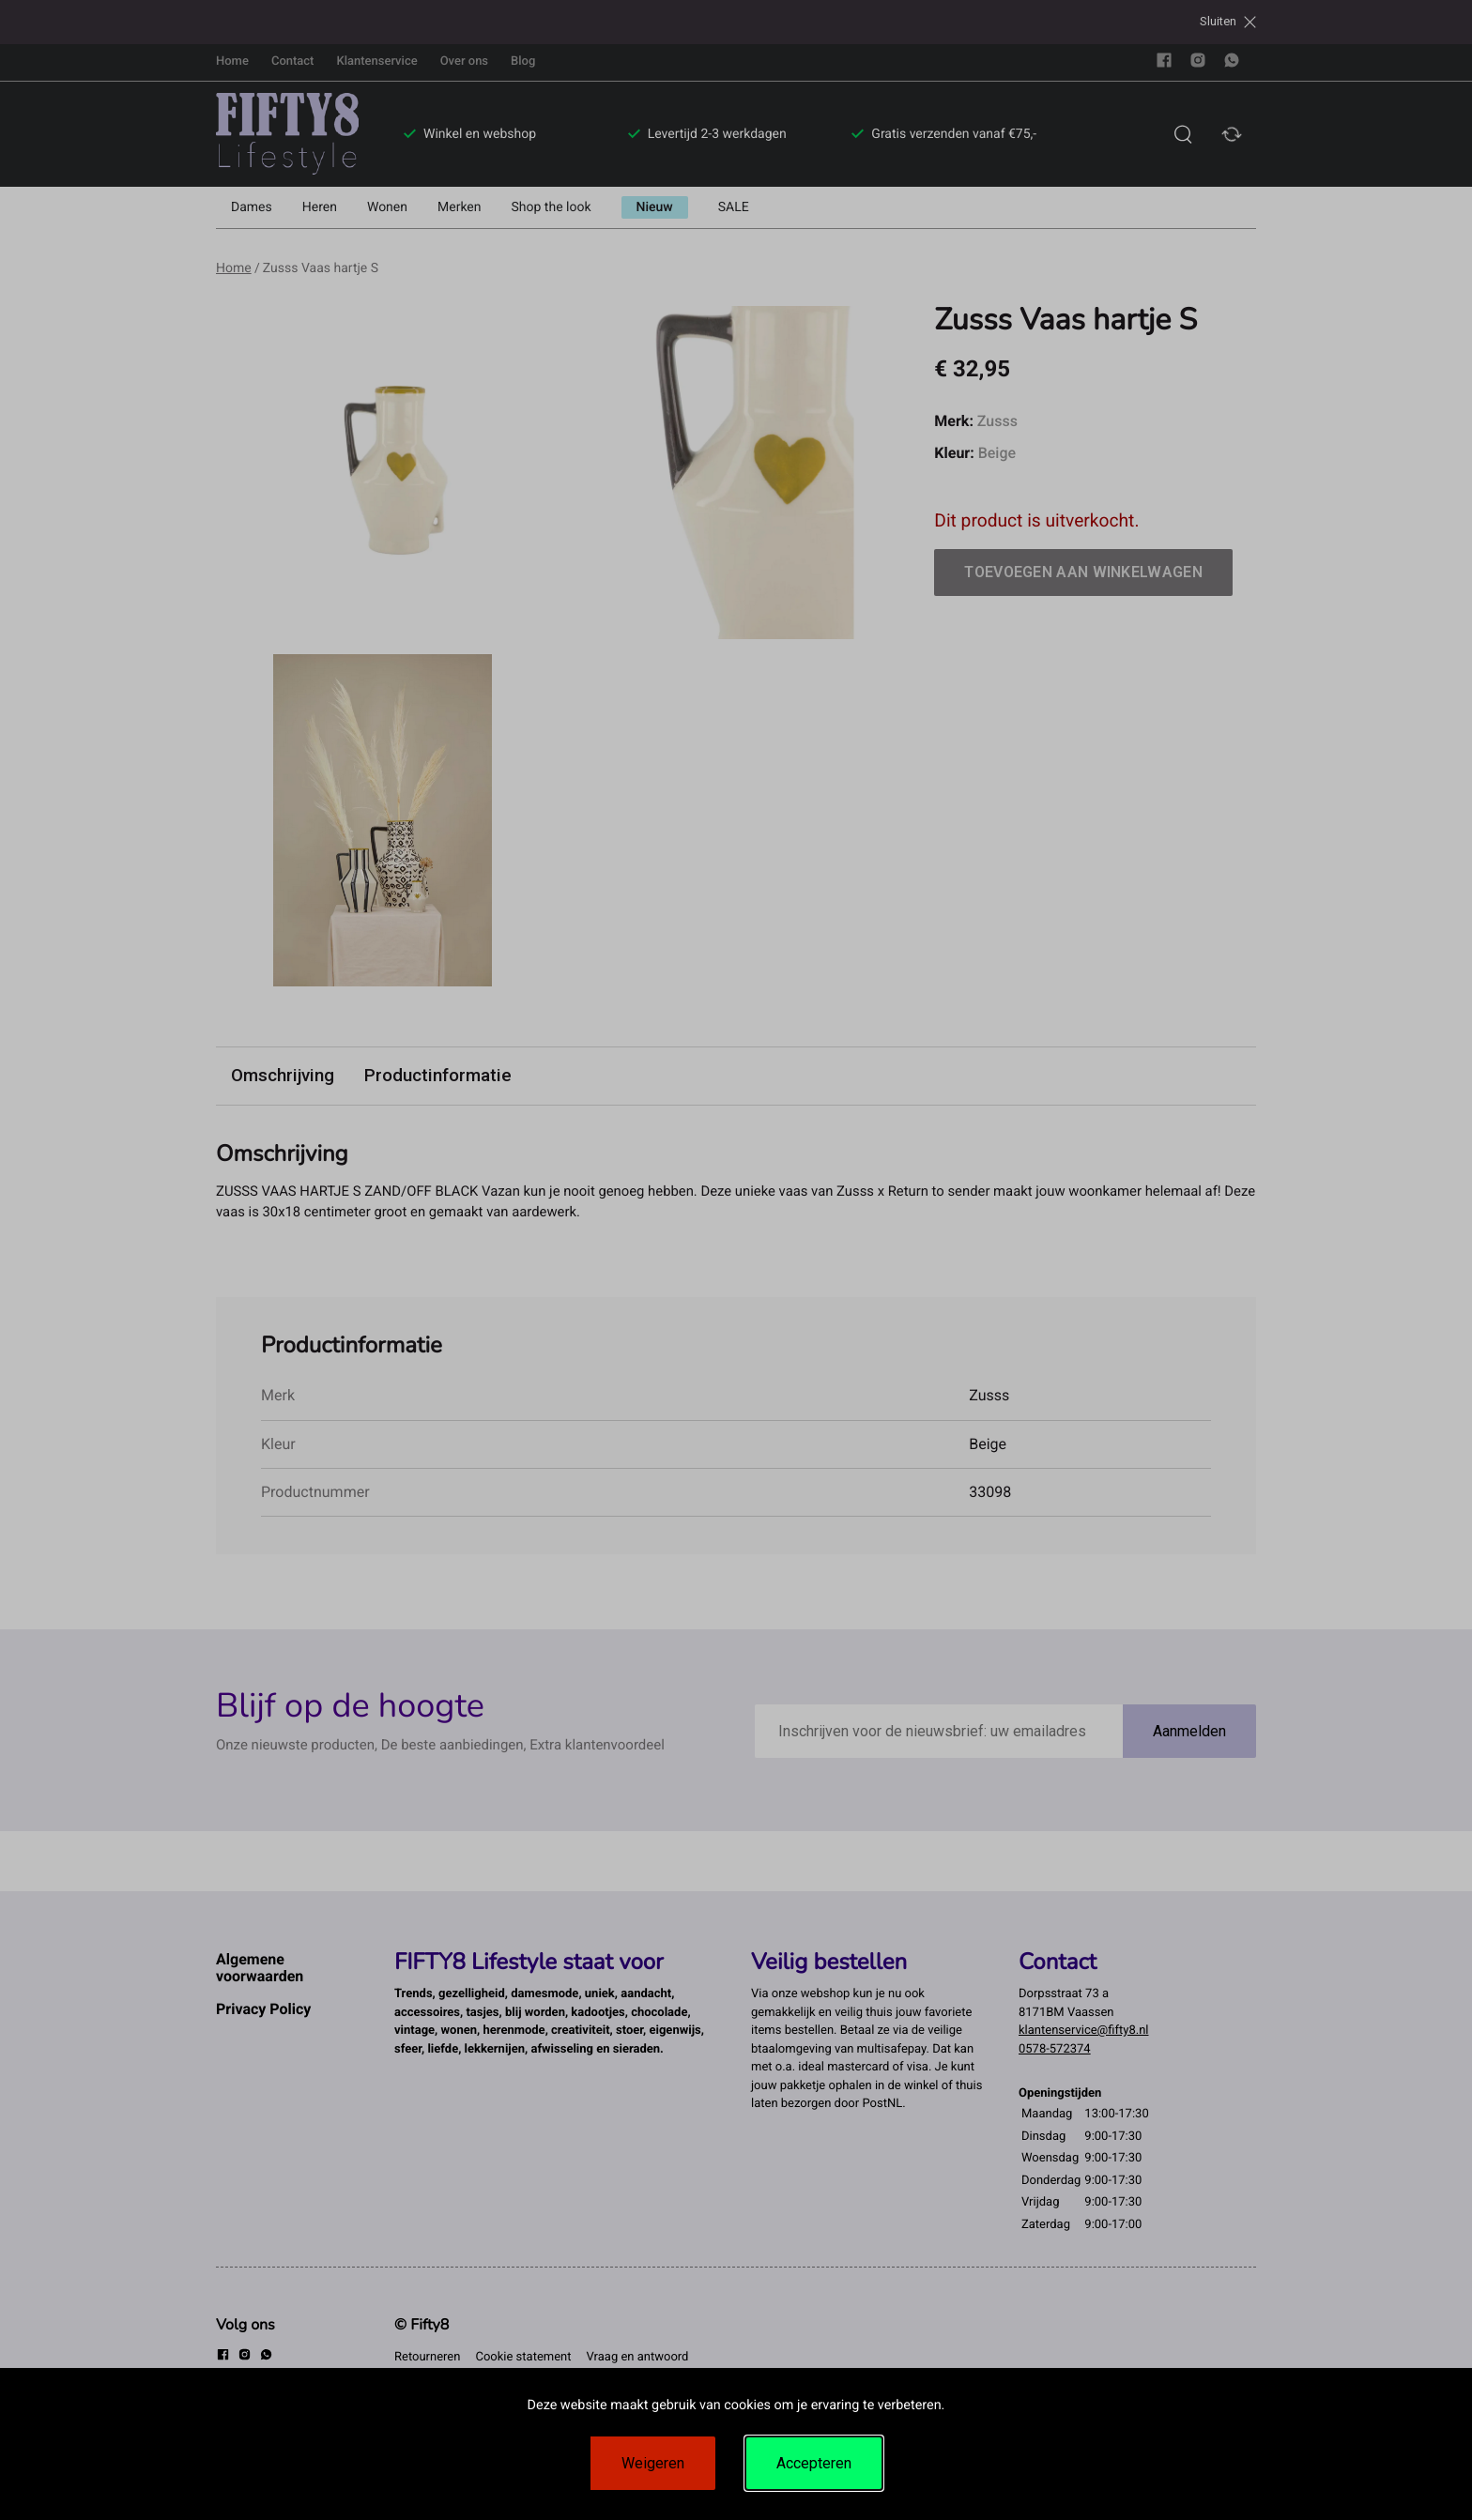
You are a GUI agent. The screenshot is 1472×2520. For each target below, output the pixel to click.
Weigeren (652, 2463)
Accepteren (813, 2463)
